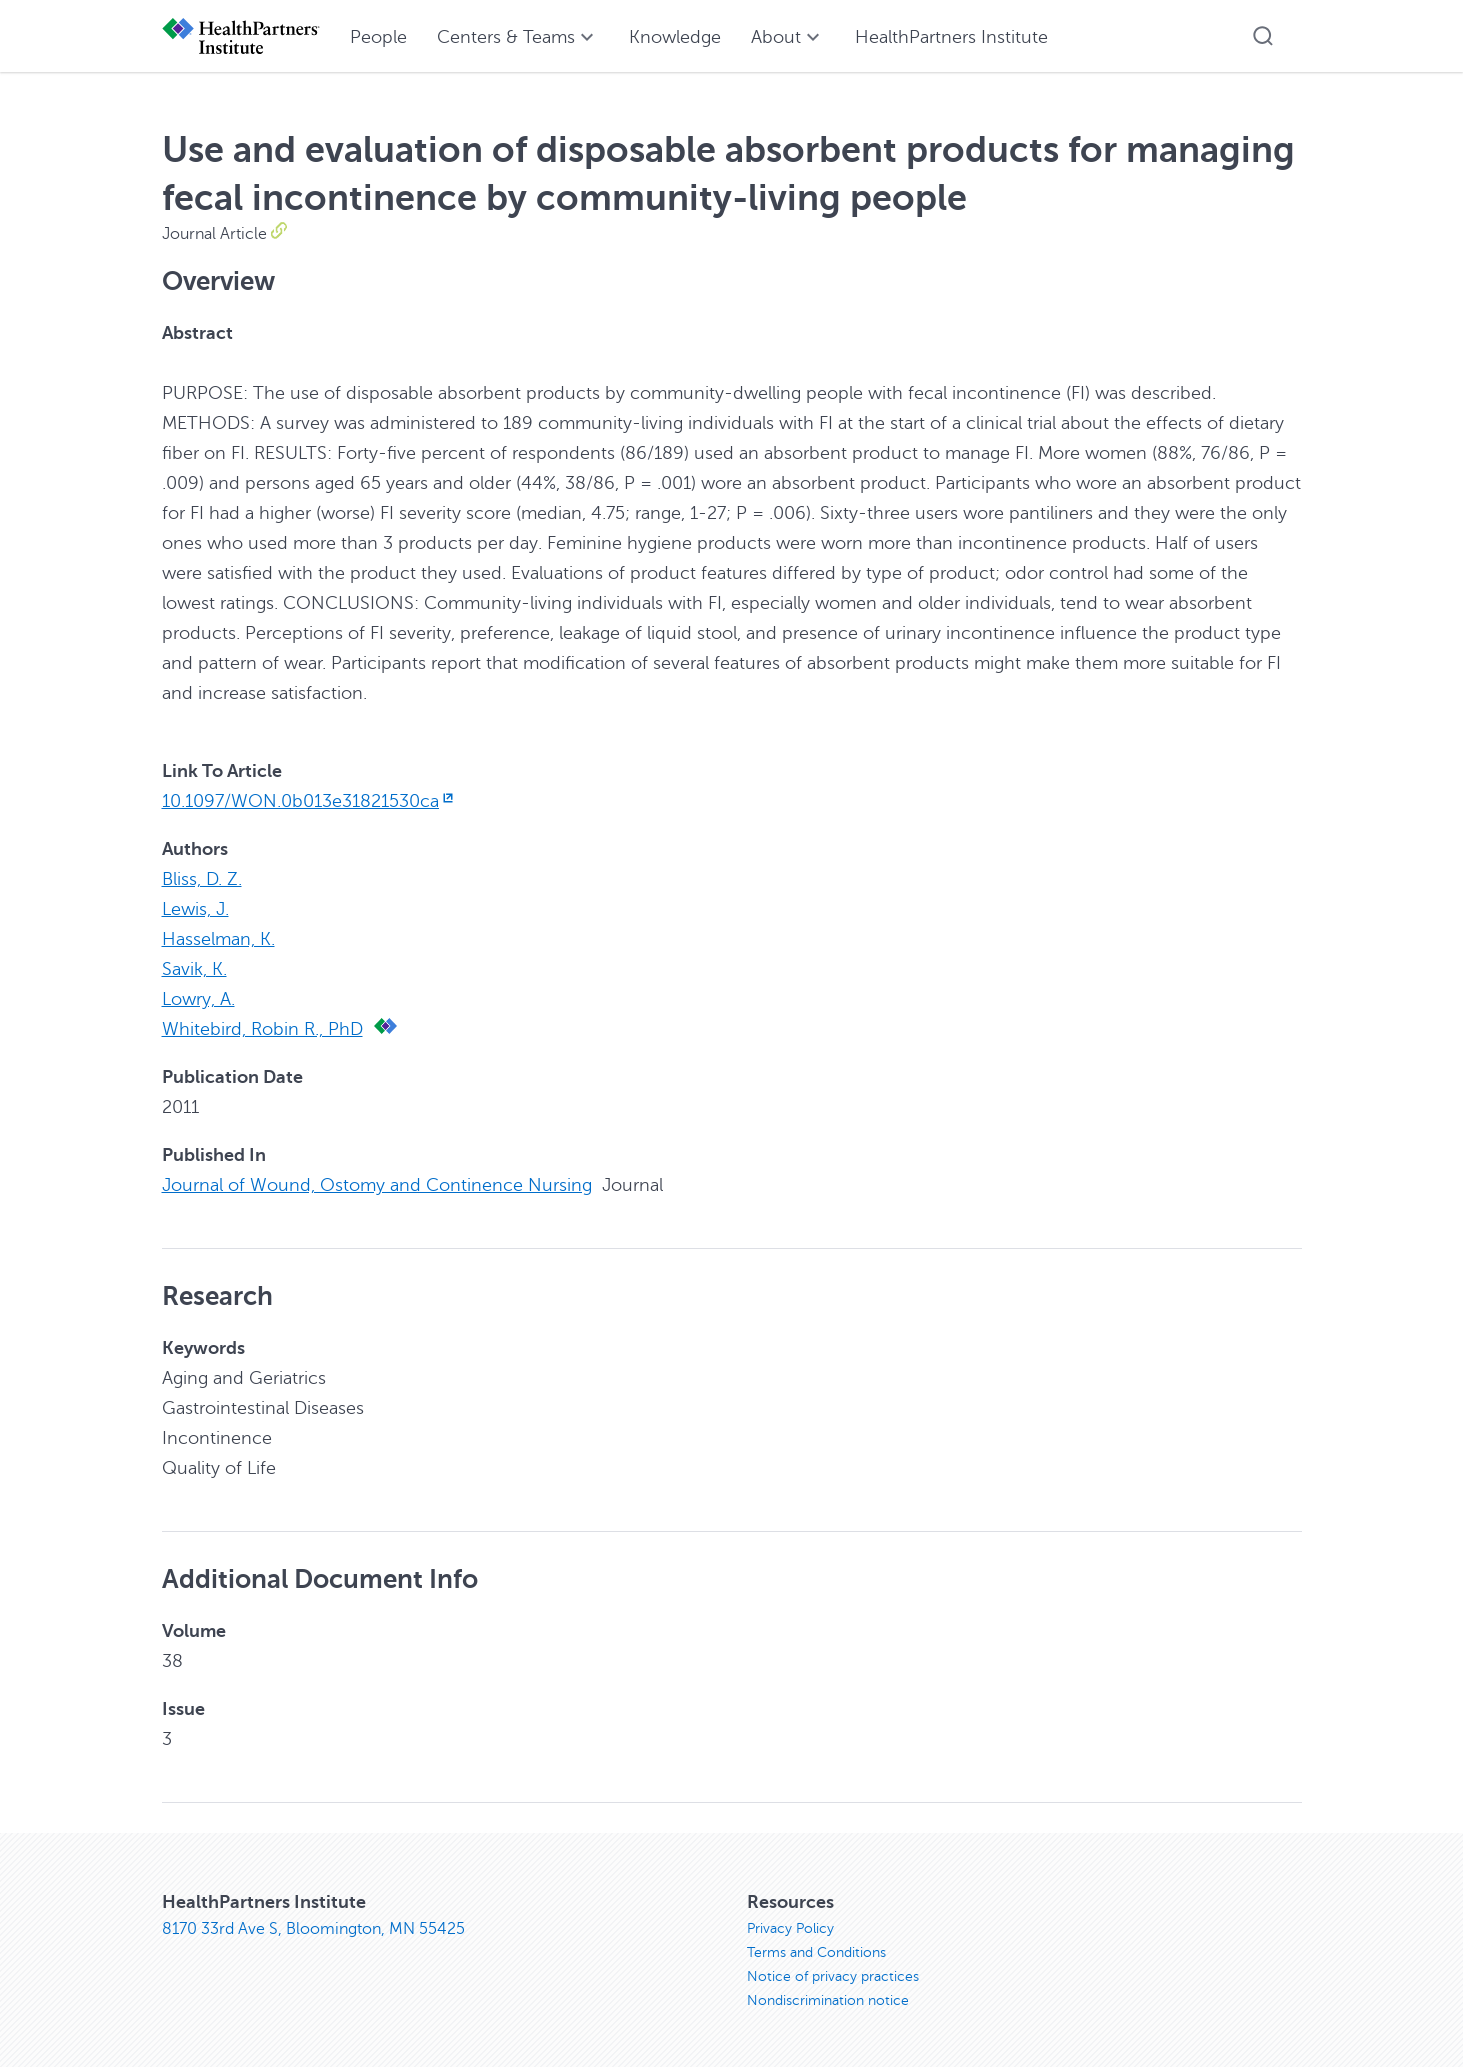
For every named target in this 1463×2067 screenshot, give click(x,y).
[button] (1263, 36)
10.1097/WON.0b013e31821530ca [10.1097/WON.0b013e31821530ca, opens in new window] (310, 801)
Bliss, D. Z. (202, 879)
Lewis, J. (195, 909)
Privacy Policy (790, 1928)
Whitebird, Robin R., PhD (262, 1029)
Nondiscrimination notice (828, 2000)
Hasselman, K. (218, 939)
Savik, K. (194, 969)
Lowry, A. (198, 999)
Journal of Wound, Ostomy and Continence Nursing (377, 1185)
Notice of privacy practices (833, 1976)
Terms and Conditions (816, 1952)
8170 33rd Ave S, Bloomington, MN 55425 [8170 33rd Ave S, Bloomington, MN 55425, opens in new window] (313, 1929)
